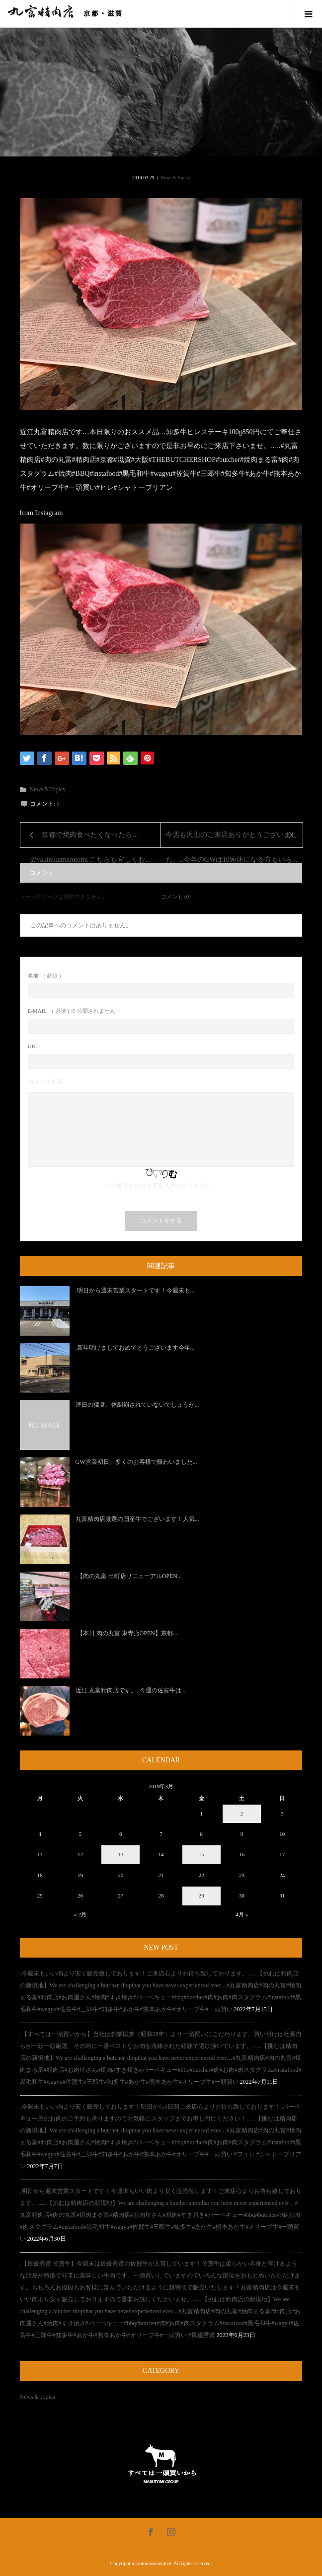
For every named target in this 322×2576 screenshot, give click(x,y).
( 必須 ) (44, 976)
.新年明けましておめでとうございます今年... (135, 1347)
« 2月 (80, 1914)
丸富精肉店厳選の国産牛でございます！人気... (137, 1518)
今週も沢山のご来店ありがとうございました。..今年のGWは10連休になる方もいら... (231, 839)
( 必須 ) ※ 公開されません (72, 1011)
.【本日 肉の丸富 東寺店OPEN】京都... (126, 1633)
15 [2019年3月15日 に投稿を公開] (201, 1854)
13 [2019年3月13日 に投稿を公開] (120, 1854)
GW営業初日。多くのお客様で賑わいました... (136, 1461)
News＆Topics (175, 177)
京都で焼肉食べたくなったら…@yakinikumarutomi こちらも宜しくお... (90, 839)
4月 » (242, 1914)
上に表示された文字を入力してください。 (161, 1185)
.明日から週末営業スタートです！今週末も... (135, 1290)
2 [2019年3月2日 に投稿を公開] (242, 1814)
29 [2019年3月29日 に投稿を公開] (201, 1895)
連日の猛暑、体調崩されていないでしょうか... (137, 1404)
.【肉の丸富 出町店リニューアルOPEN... (129, 1576)
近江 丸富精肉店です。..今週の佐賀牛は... (131, 1690)
